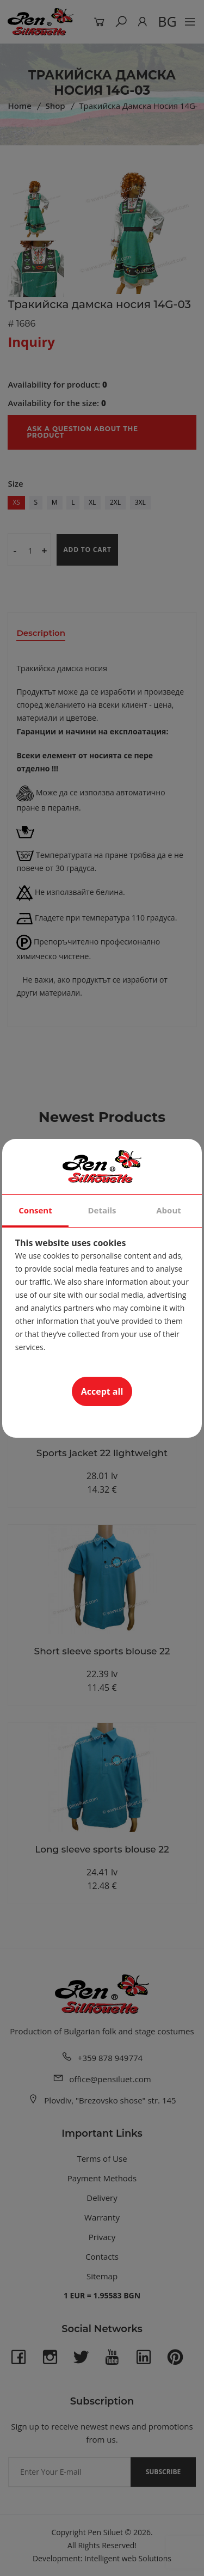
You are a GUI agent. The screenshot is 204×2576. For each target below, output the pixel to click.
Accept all (102, 1391)
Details (102, 1210)
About (168, 1210)
